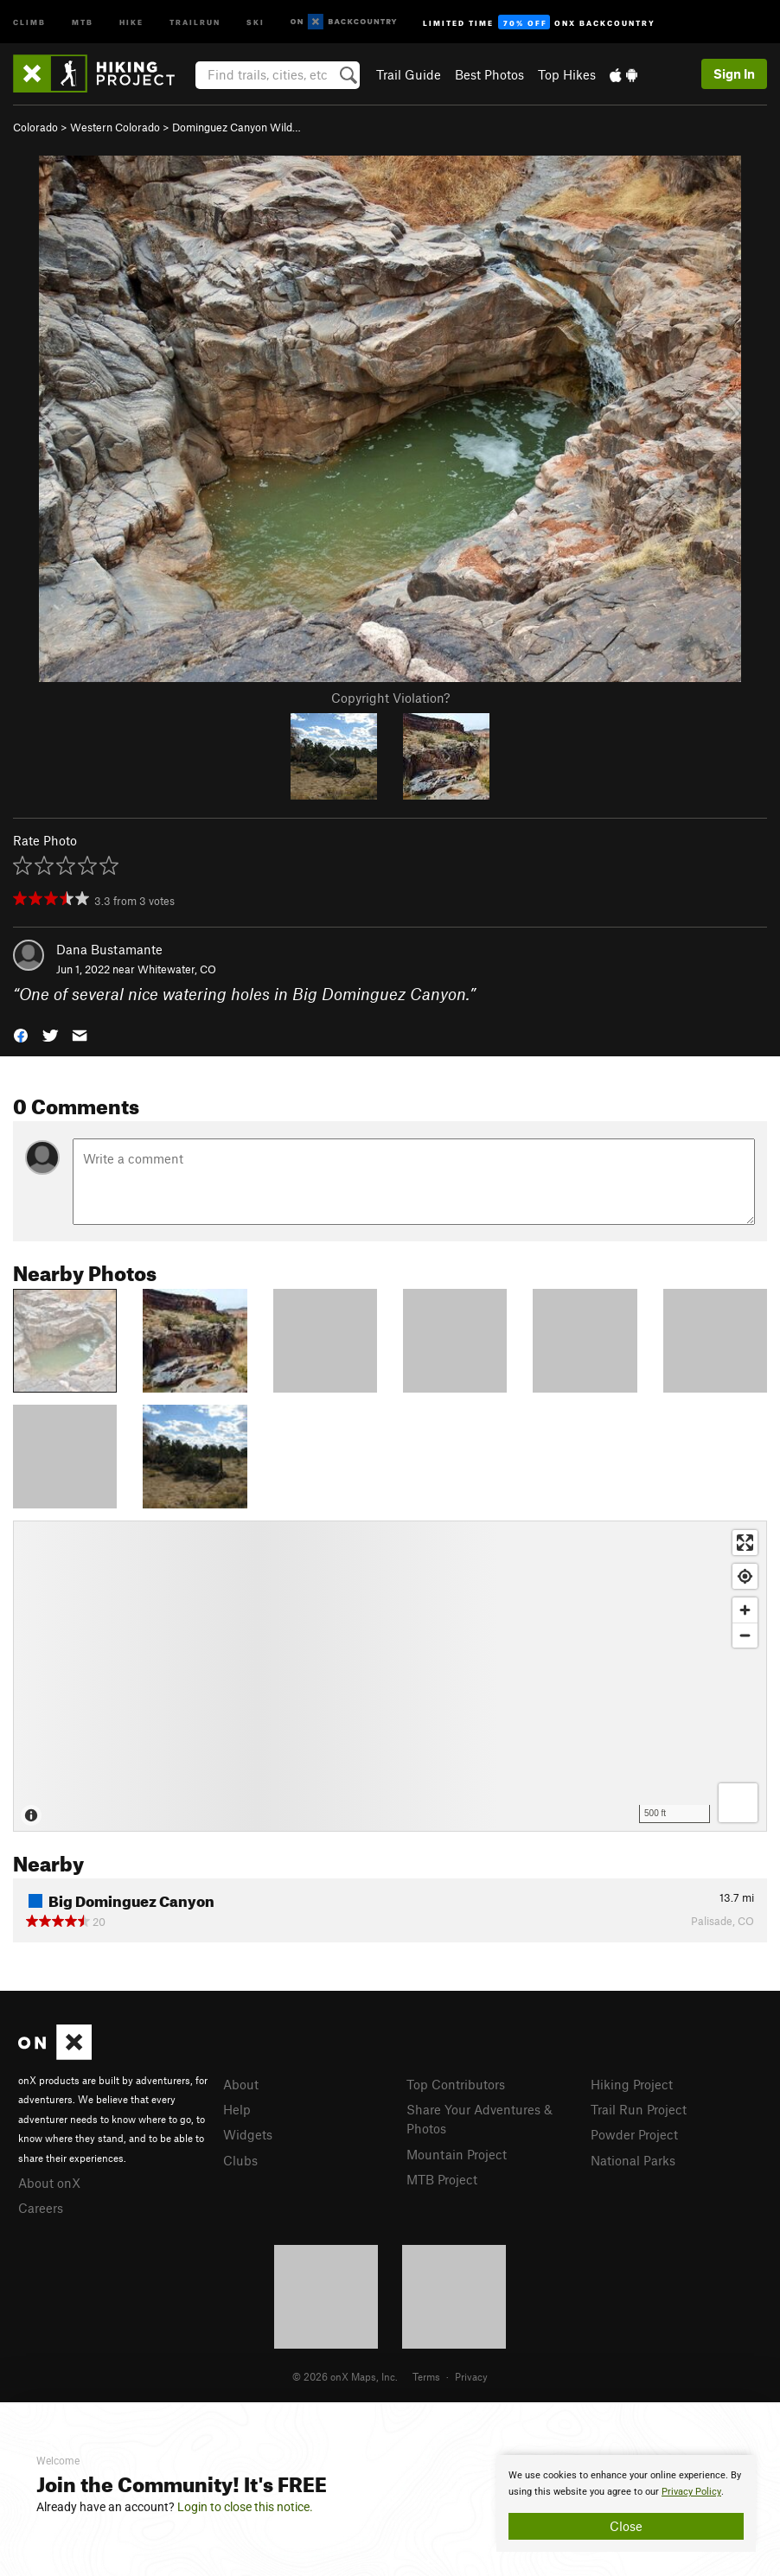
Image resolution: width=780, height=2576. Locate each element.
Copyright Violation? (390, 697)
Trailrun (195, 21)
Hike (131, 21)
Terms (426, 2376)
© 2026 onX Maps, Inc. (345, 2376)
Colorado (35, 127)
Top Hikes (567, 74)
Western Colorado (115, 127)
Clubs (240, 2160)
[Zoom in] (745, 1610)
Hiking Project (632, 2084)
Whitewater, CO (176, 969)
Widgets (247, 2134)
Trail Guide (408, 74)
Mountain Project (456, 2154)
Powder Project (634, 2134)
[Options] (738, 1802)
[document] (626, 2503)
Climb (29, 21)
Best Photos (489, 74)
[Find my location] (745, 1576)
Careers (40, 2208)
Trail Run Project (639, 2109)
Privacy (471, 2376)
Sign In (734, 73)
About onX (49, 2182)
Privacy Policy (691, 2491)
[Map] (390, 1676)
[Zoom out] (745, 1635)
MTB (82, 21)
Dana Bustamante (109, 949)
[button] (21, 1034)
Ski (255, 21)
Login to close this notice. (245, 2507)
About (241, 2084)
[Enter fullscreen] (745, 1542)
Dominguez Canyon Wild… (236, 127)
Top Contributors (455, 2084)
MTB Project (441, 2179)
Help (237, 2109)
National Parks (633, 2160)
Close (626, 2526)
